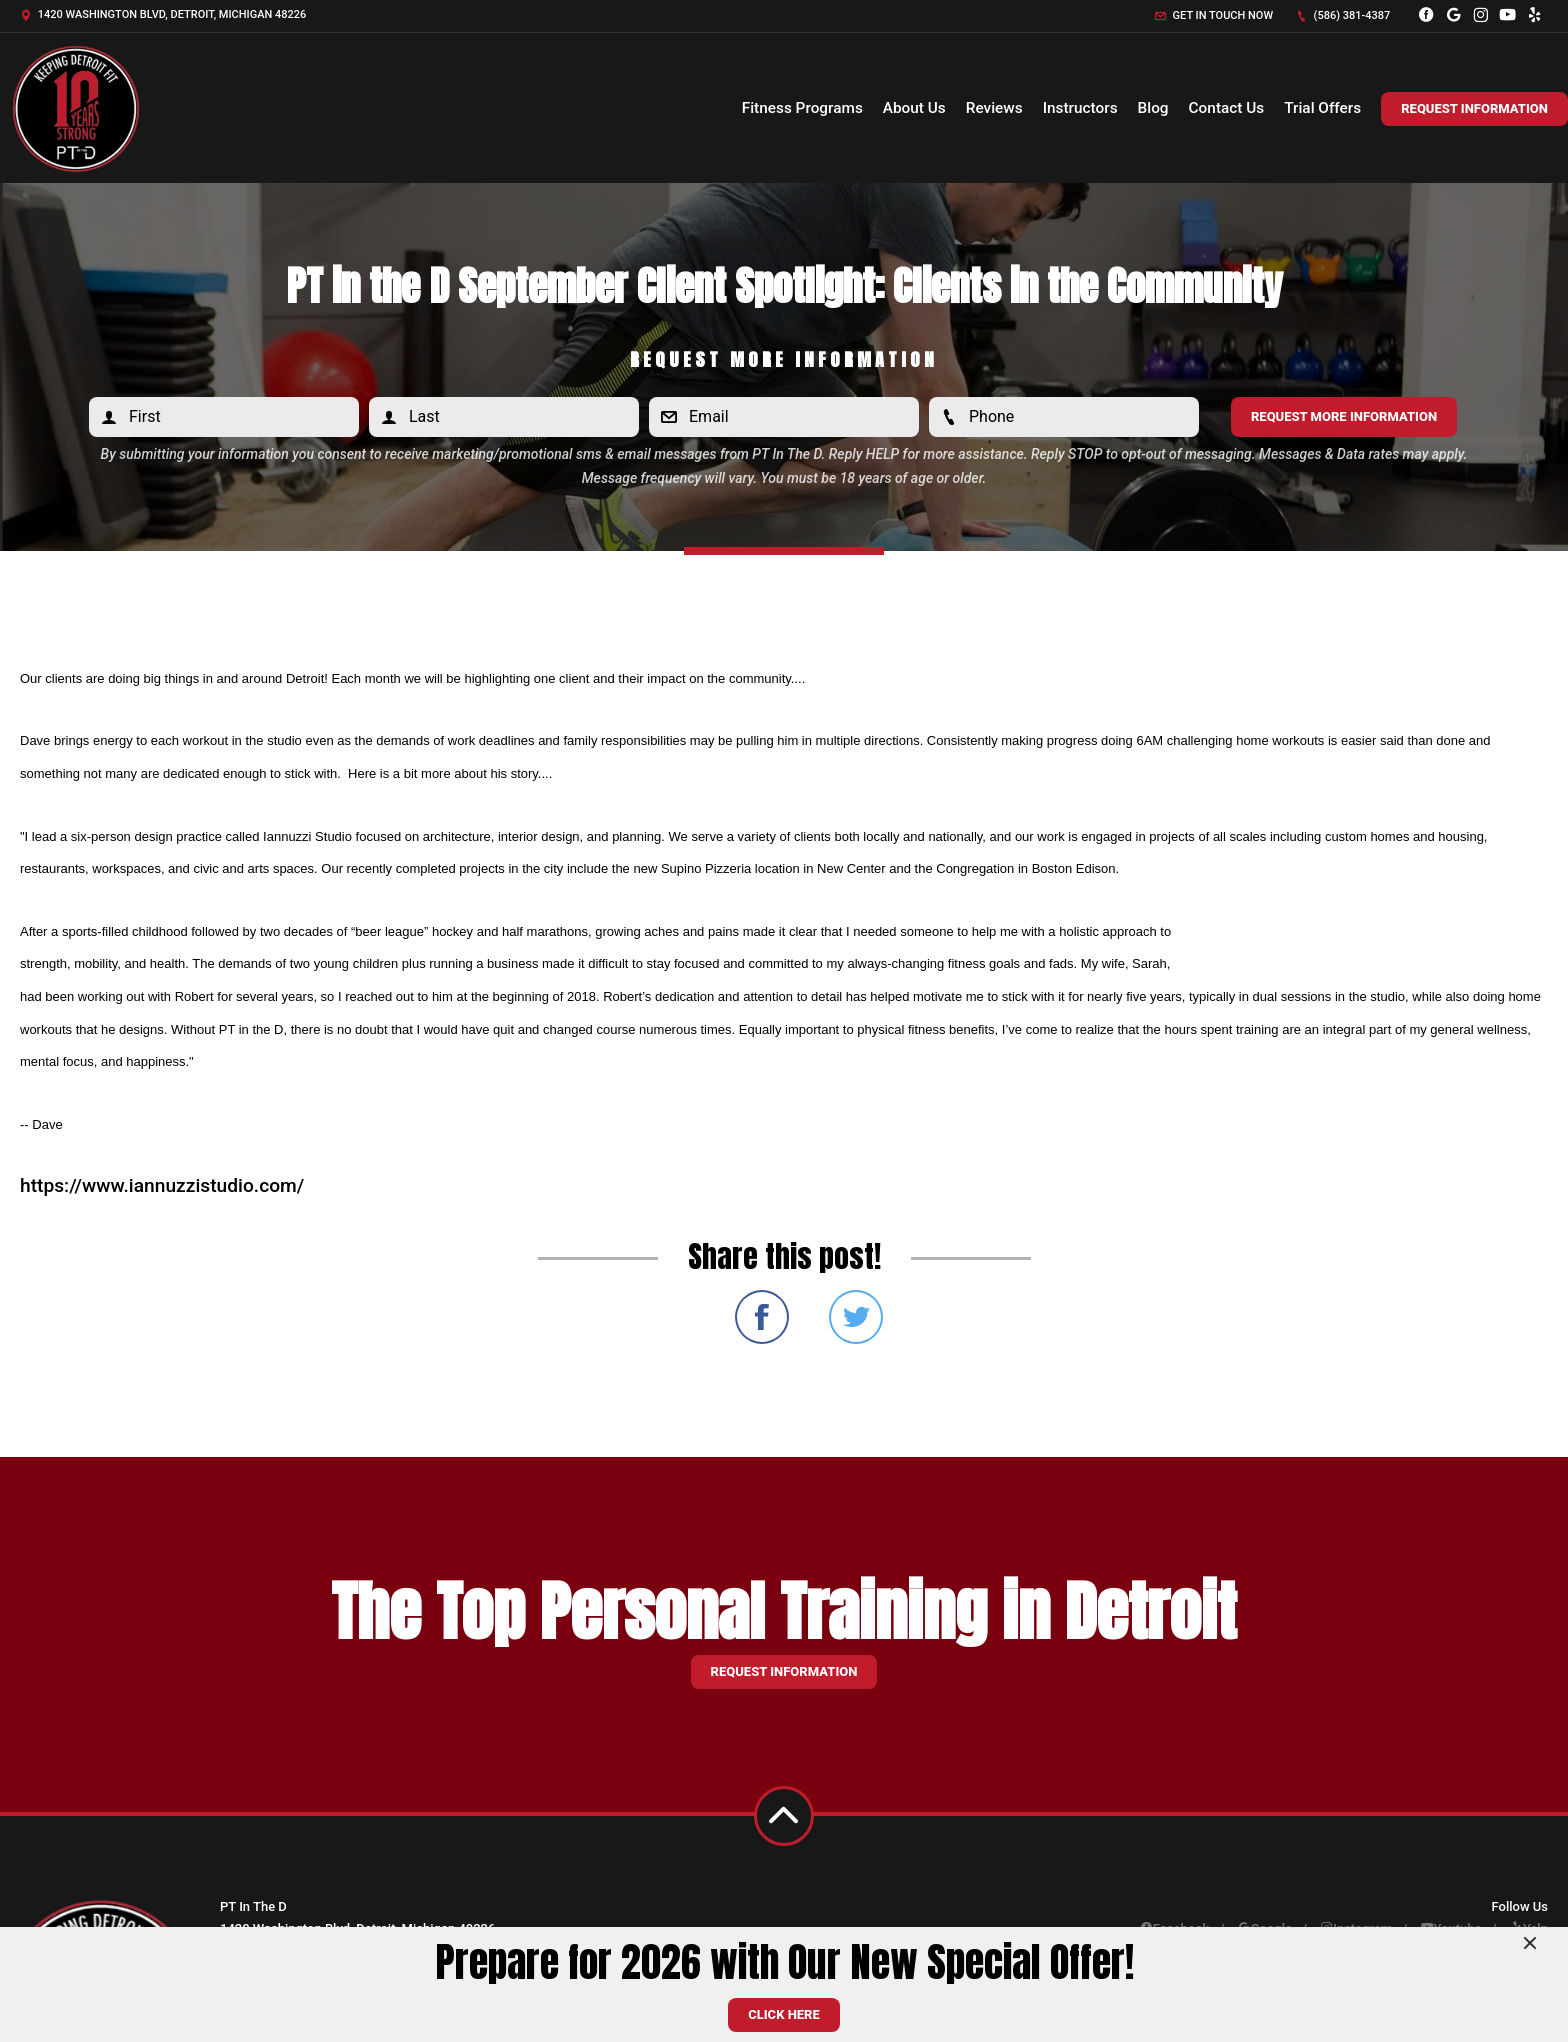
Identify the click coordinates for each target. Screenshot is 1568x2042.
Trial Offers (1322, 108)
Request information (784, 1671)
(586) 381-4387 (1343, 15)
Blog (1153, 108)
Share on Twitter (856, 1317)
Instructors (1080, 108)
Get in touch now (1214, 15)
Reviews (994, 108)
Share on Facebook (762, 1317)
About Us (914, 108)
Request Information (1474, 108)
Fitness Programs (802, 108)
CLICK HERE (784, 2014)
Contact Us (1227, 108)
